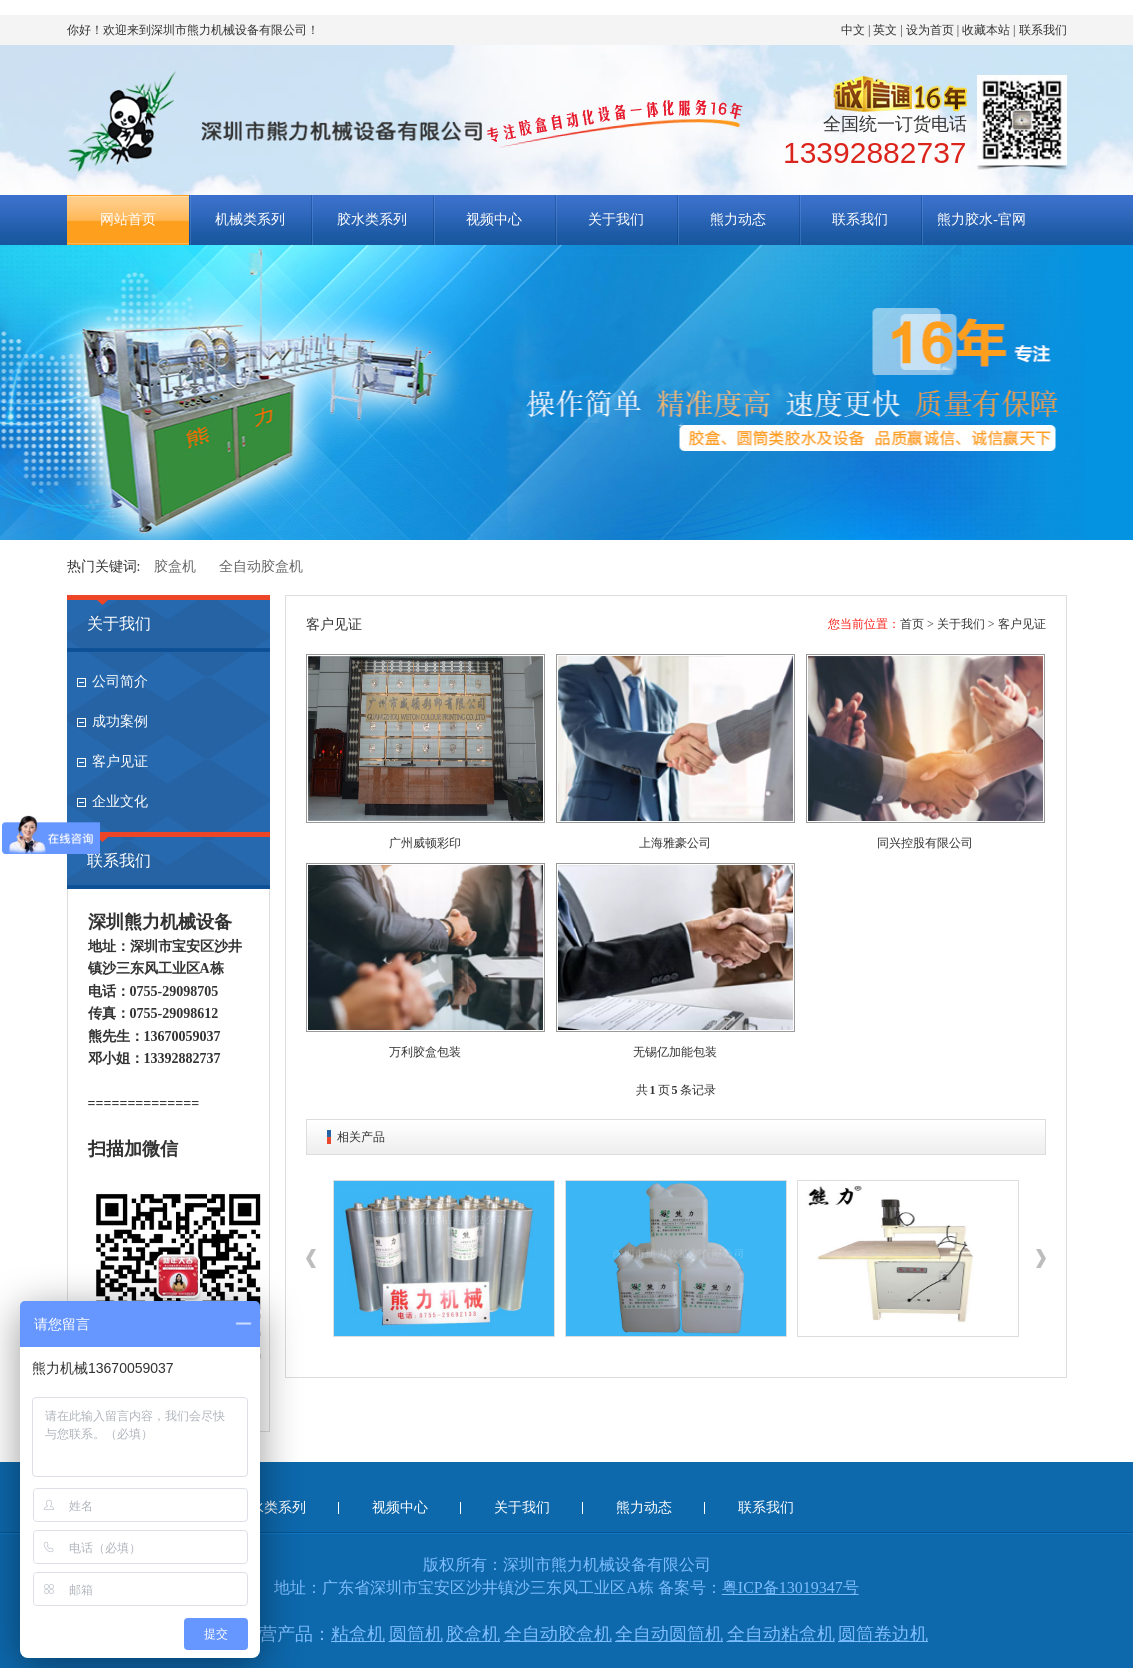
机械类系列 (250, 219)
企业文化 (120, 801)
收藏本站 (986, 30)
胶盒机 (175, 566)
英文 (885, 30)
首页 (912, 624)
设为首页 (930, 30)
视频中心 (494, 219)
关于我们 (616, 219)
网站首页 (128, 219)
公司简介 (120, 681)
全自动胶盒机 (261, 566)
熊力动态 (738, 219)
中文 (853, 30)
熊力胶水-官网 (981, 219)
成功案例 (120, 721)
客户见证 (120, 761)
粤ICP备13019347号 (790, 1587)
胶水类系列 (372, 219)
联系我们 (1043, 30)
